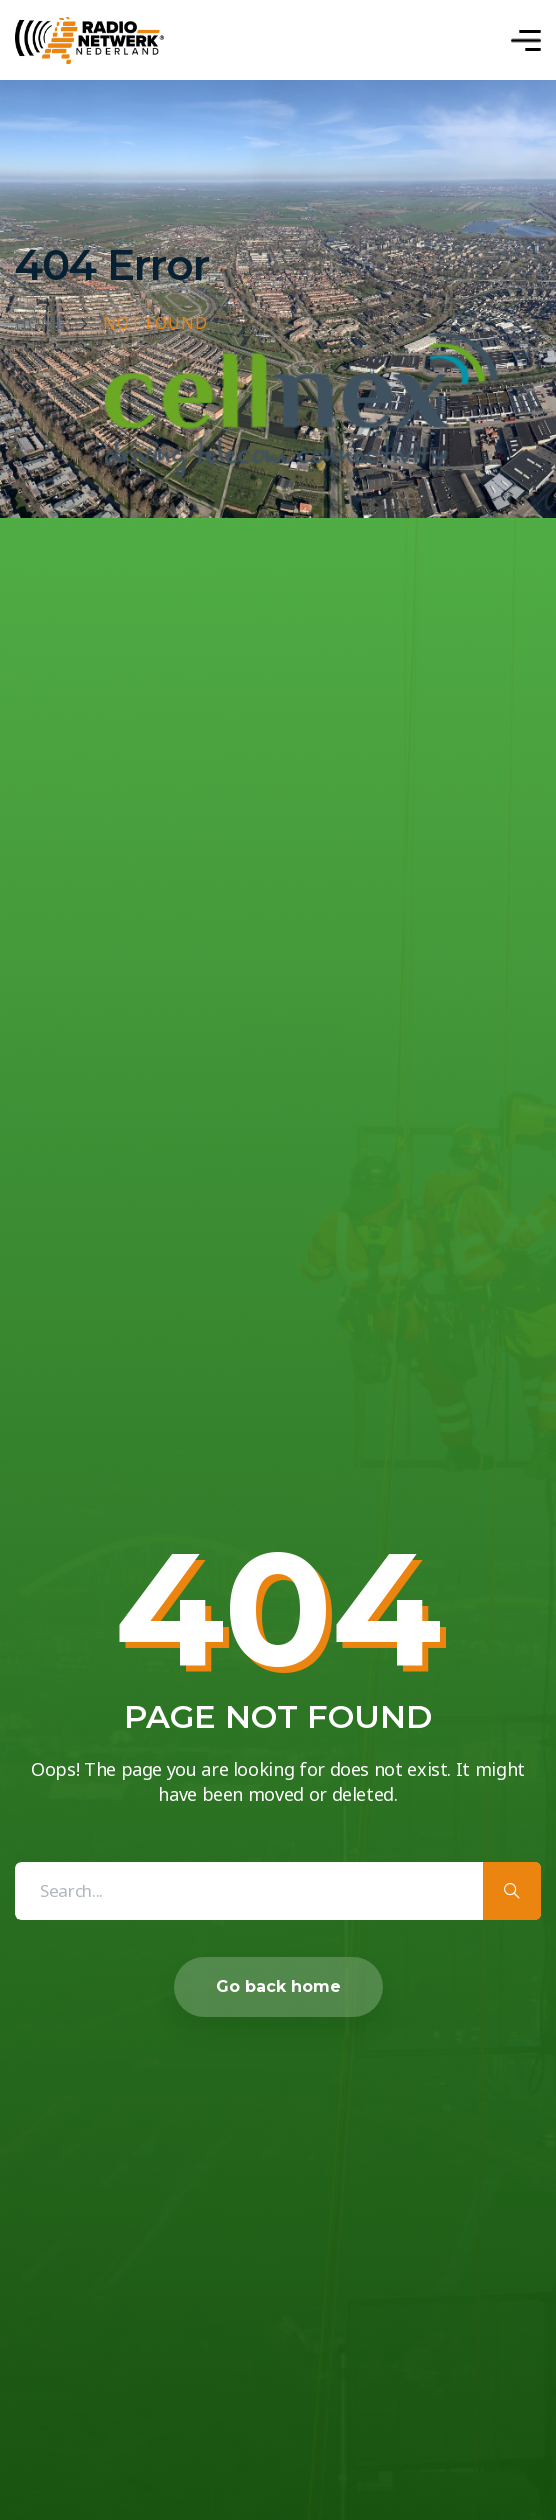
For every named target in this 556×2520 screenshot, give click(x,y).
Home (40, 324)
